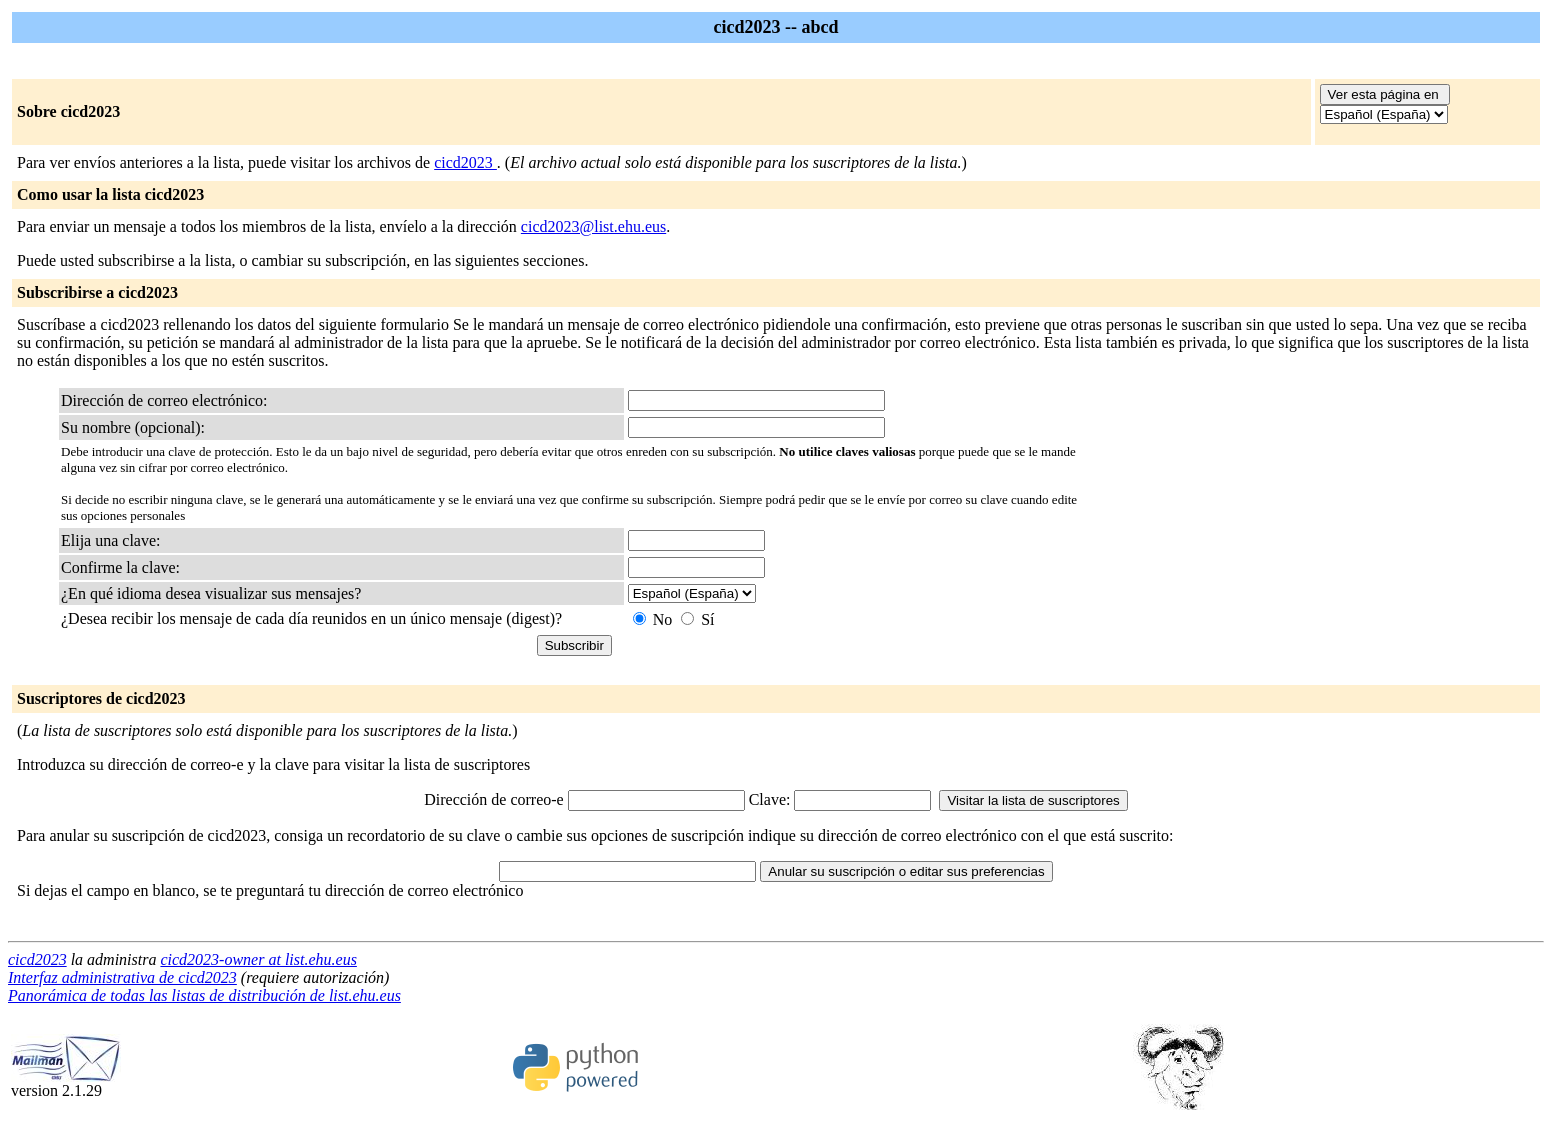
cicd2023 (465, 162)
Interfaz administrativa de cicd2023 (122, 977)
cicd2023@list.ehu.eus (593, 226)
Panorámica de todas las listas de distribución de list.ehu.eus (204, 995)
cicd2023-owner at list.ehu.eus (258, 959)
